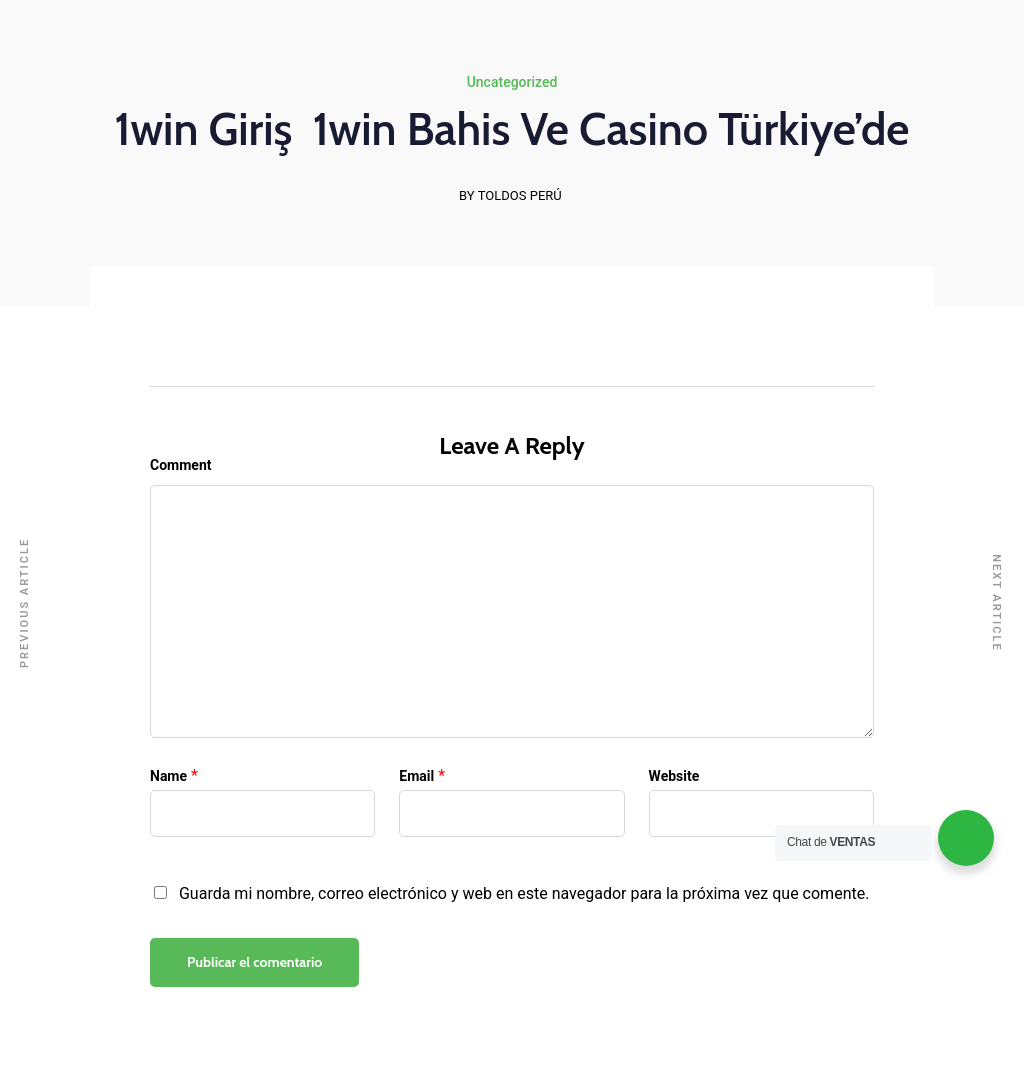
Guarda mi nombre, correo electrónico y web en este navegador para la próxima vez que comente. (524, 893)
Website (674, 776)
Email (416, 776)
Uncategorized (512, 82)
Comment (180, 465)
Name (168, 776)
